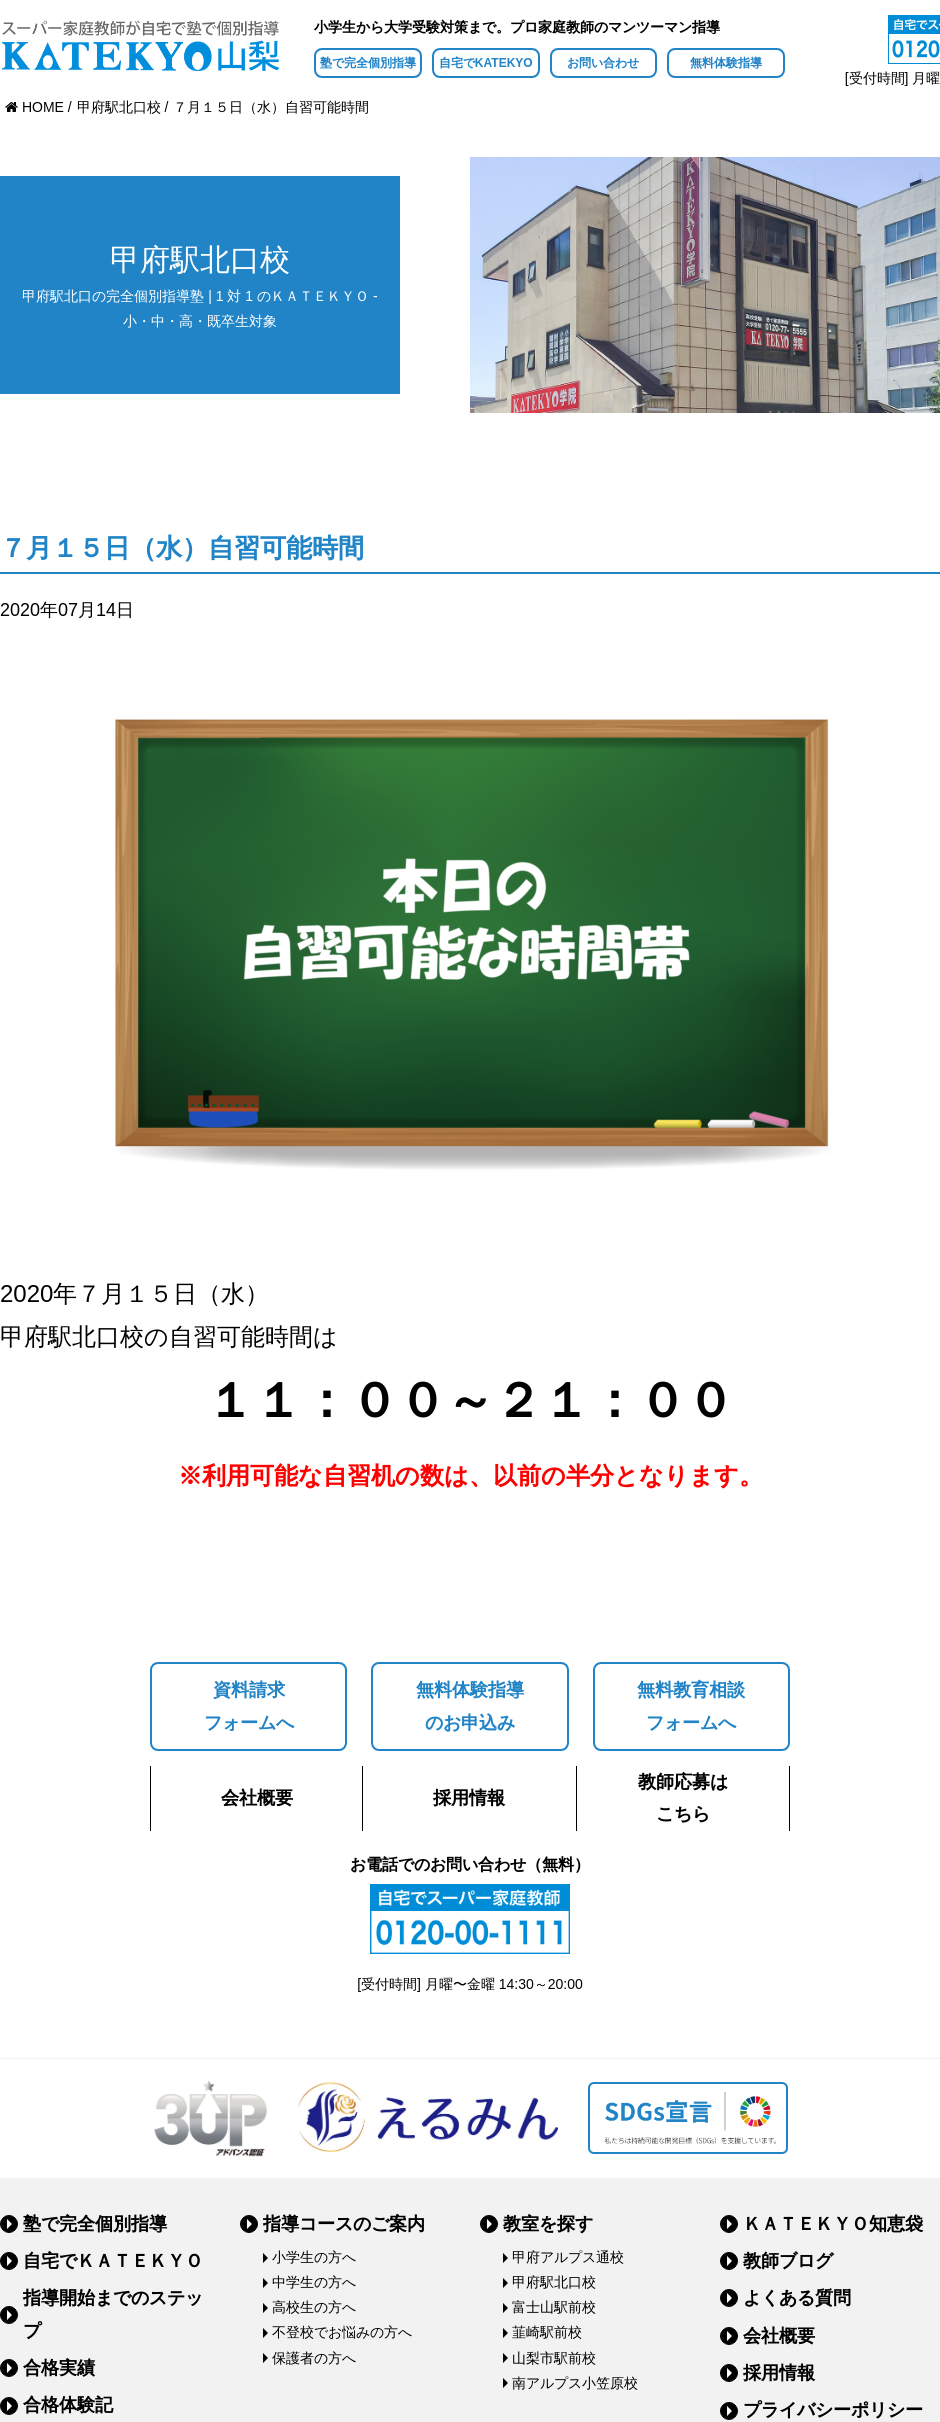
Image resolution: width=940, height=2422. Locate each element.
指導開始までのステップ (113, 2314)
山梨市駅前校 (554, 2358)
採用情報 (469, 1798)
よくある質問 (797, 2298)
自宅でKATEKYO (486, 63)
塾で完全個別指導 (368, 63)
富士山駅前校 (554, 2307)
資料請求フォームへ (249, 1706)
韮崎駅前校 (547, 2332)
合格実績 (59, 2368)
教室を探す (548, 2224)
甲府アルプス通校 (568, 2257)
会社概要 (257, 1798)
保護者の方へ (314, 2358)
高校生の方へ (314, 2307)
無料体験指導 (726, 63)
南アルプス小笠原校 (575, 2383)
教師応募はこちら (683, 1798)
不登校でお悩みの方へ (342, 2332)
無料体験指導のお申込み (470, 1706)
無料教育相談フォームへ (691, 1706)
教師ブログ (788, 2261)
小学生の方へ (314, 2257)
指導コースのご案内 (344, 2224)
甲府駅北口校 (554, 2282)
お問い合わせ (603, 63)
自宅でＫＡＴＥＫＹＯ (113, 2261)
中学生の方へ (314, 2282)
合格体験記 (68, 2405)
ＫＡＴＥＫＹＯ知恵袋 (833, 2224)
